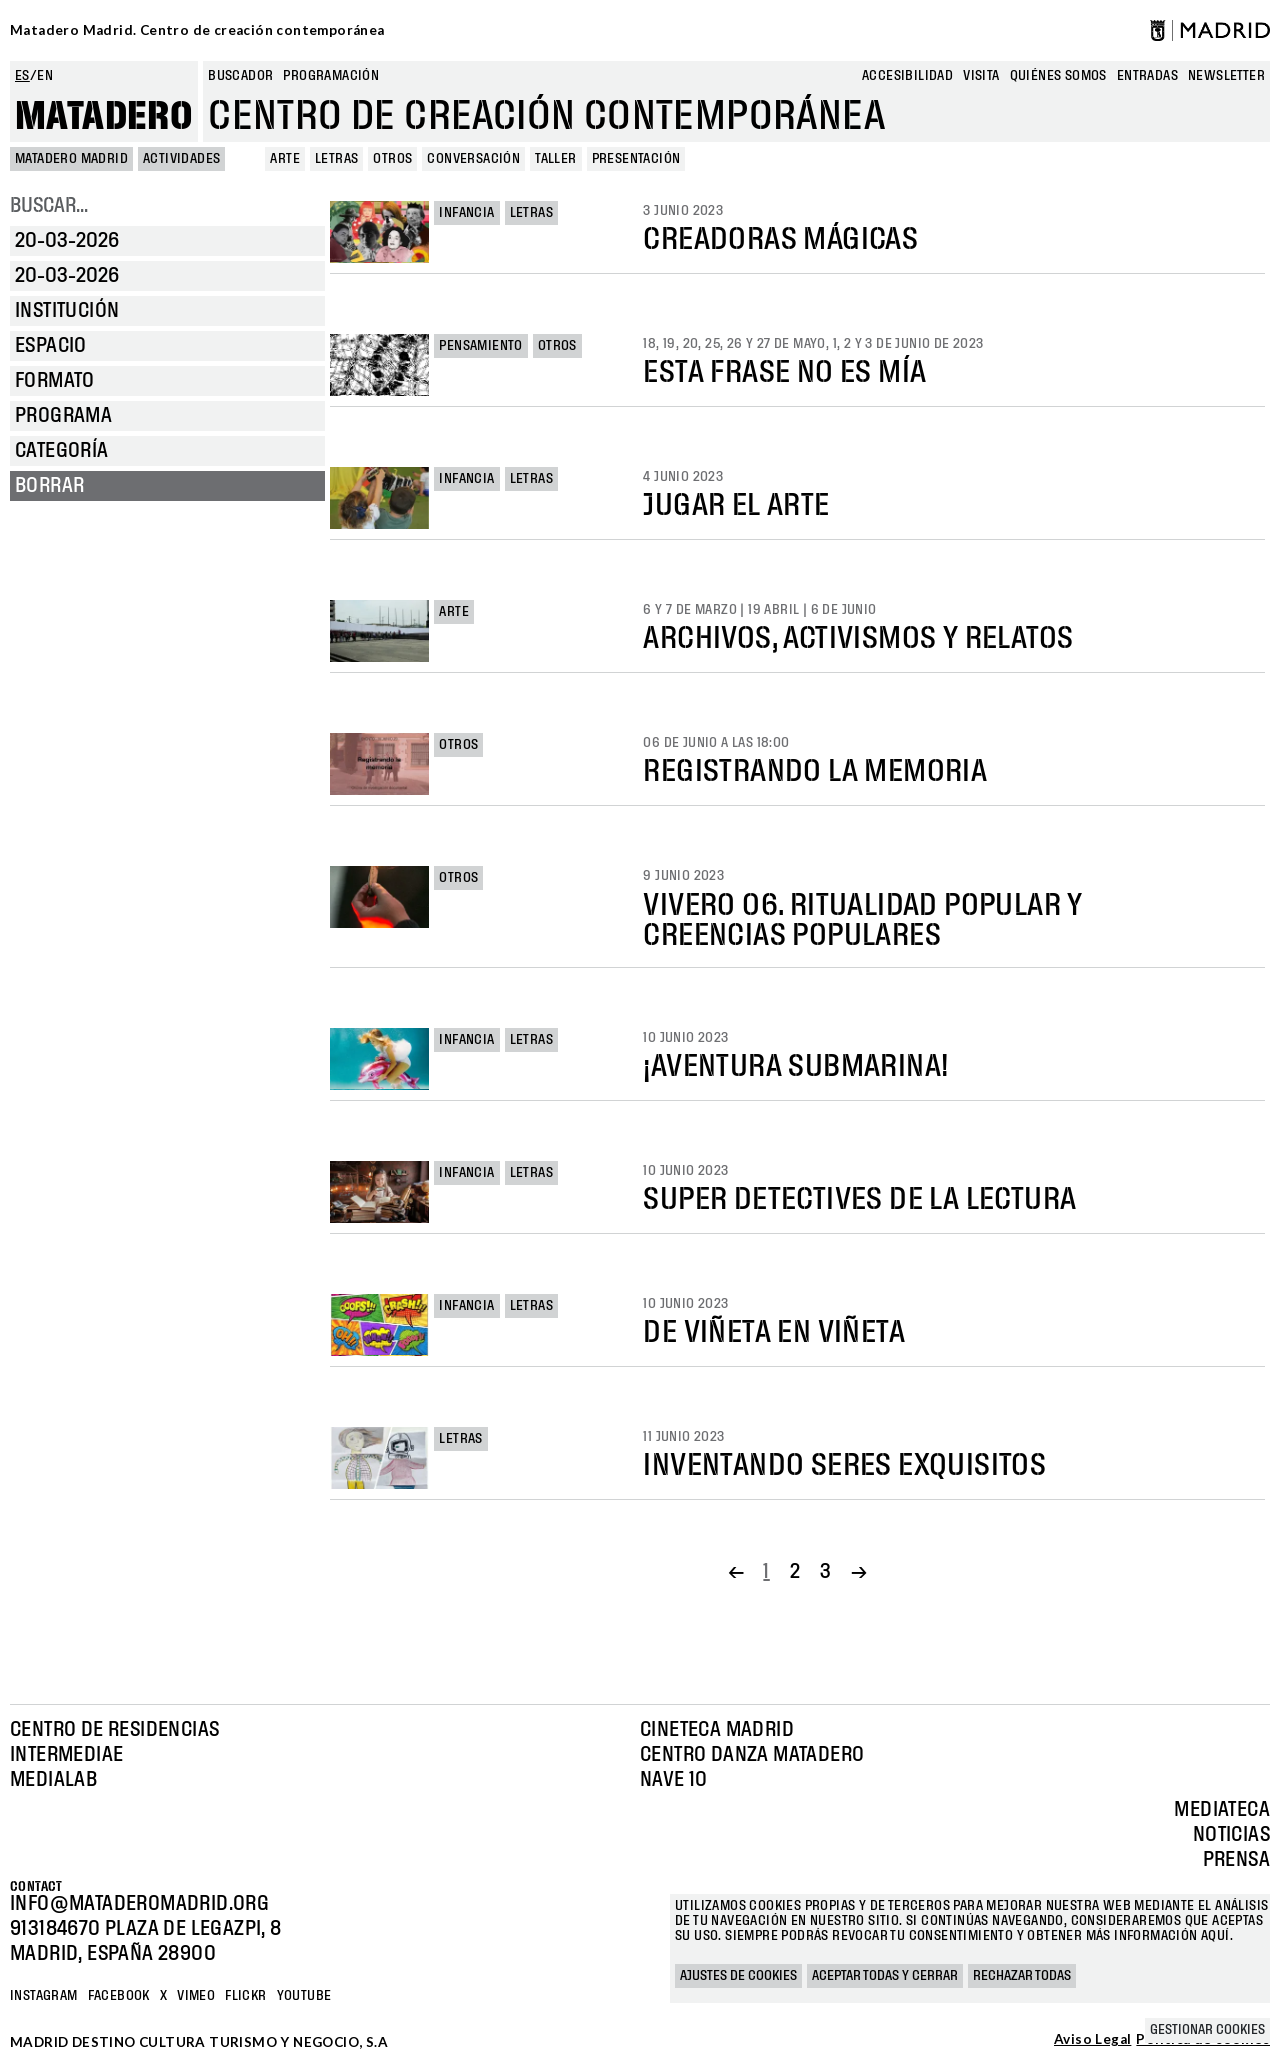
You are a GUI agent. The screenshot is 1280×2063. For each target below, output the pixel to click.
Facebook (119, 1996)
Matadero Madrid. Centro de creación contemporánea (197, 30)
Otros (557, 346)
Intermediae (66, 1755)
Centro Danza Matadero (752, 1755)
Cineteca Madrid (717, 1730)
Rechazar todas (1022, 1976)
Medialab (53, 1780)
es (22, 76)
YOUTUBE (304, 1996)
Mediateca (1222, 1810)
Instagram (44, 1996)
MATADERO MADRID (71, 159)
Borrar (49, 486)
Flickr (245, 1996)
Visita (981, 76)
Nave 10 (674, 1780)
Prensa (1236, 1860)
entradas (1147, 76)
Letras (531, 213)
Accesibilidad (907, 76)
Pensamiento (480, 346)
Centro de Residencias (114, 1730)
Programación (331, 76)
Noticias (1231, 1835)
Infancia (466, 213)
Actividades (181, 159)
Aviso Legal (1092, 2040)
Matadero (104, 117)
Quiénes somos (1058, 76)
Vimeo (196, 1996)
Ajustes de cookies (738, 1976)
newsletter (1226, 76)
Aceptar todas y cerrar (885, 1976)
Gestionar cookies (1207, 2030)
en (45, 76)
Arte (454, 612)
